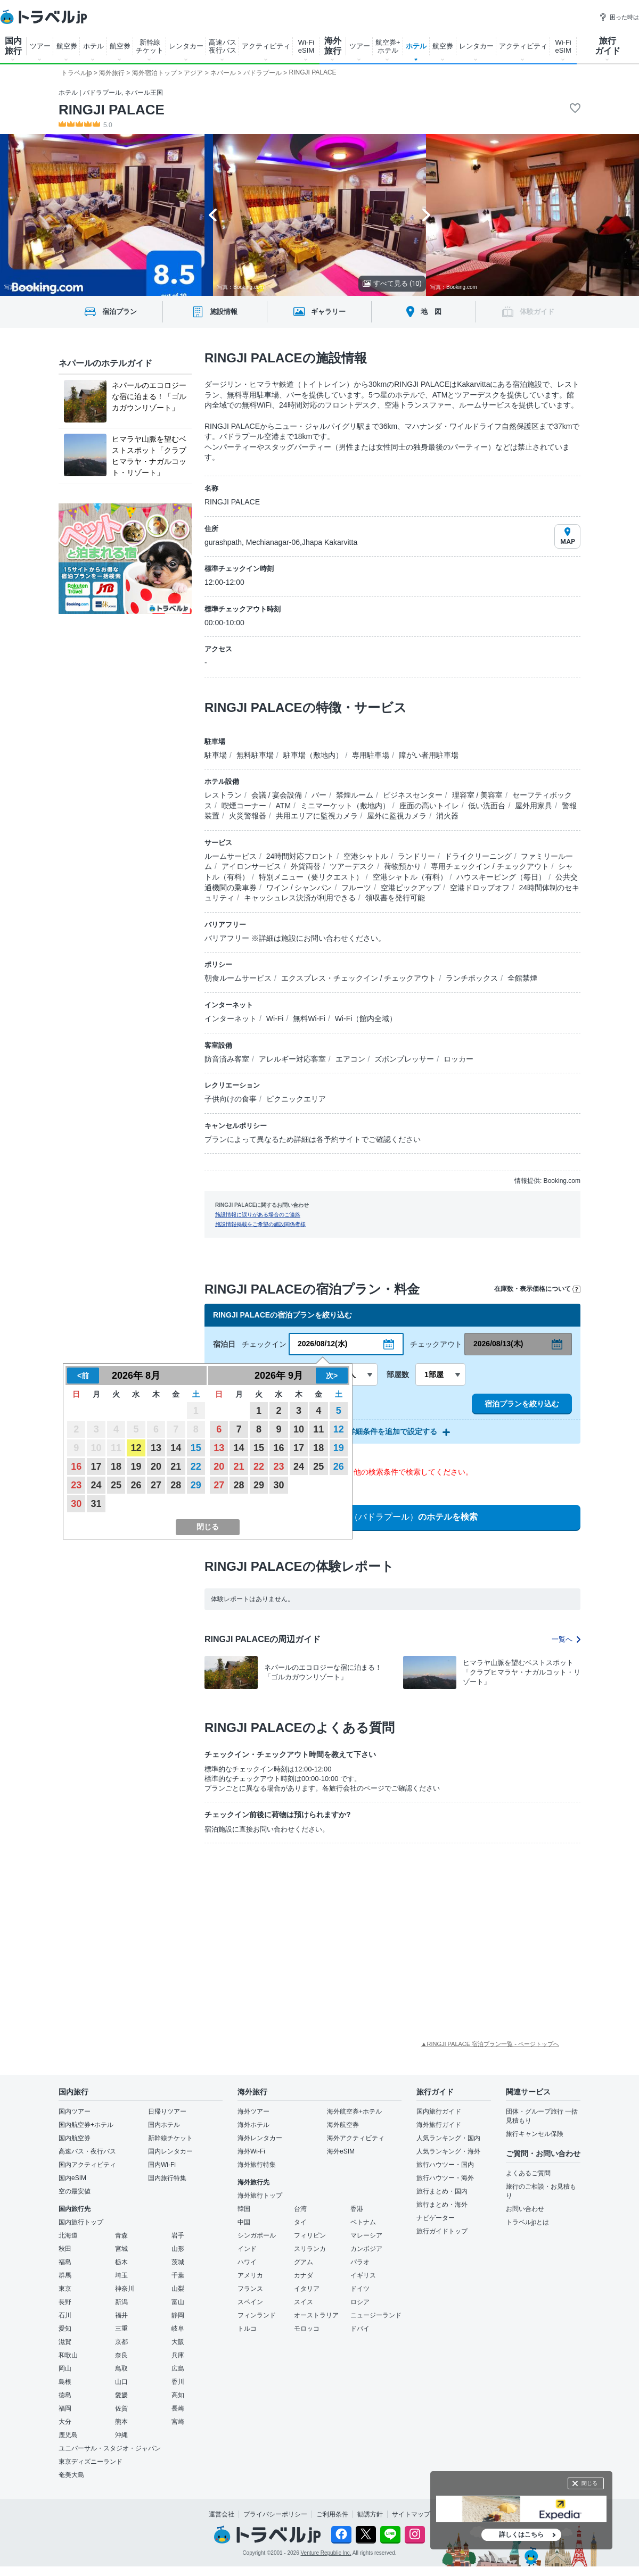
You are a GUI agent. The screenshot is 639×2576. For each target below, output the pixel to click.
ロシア (360, 2302)
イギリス (363, 2275)
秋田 (65, 2248)
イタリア (307, 2288)
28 (175, 1485)
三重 (121, 2328)
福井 (121, 2315)
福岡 (65, 2408)
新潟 (121, 2302)
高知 (177, 2395)
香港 (356, 2209)
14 (175, 1448)
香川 (177, 2382)
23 (76, 1485)
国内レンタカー (170, 2151)
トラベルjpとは (527, 2222)
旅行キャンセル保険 (534, 2134)
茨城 (177, 2262)
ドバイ (360, 2328)
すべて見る (392, 283)
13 (156, 1448)
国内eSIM (72, 2178)
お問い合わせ (525, 2209)
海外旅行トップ (259, 2195)
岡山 (65, 2368)
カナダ (303, 2275)
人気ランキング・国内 (448, 2138)
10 (298, 1429)
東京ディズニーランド (90, 2461)
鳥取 (121, 2368)
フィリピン (310, 2235)
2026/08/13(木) (498, 1343)
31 (96, 1503)
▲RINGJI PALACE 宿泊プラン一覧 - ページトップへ (490, 2044)
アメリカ (250, 2275)
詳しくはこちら (521, 2534)
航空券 (66, 46)
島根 (65, 2382)
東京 (65, 2288)
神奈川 (124, 2288)
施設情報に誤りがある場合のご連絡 (257, 1214)
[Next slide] (426, 215)
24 (96, 1485)
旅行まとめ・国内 (442, 2191)
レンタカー (186, 46)
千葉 (177, 2275)
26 (135, 1485)
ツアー (40, 46)
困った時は (619, 17)
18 (116, 1466)
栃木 (121, 2262)
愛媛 (121, 2395)
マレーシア (366, 2235)
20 (156, 1466)
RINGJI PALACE (112, 110)
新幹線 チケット (149, 46)
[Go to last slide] (213, 215)
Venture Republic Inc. (326, 2553)
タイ (300, 2222)
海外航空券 (343, 2124)
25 (116, 1485)
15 (196, 1448)
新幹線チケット (170, 2138)
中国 (243, 2222)
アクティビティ (266, 46)
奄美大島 (71, 2475)
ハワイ (247, 2262)
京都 (121, 2342)
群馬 (65, 2275)
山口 (121, 2382)
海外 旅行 (332, 45)
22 (196, 1466)
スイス (303, 2302)
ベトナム (363, 2222)
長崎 (177, 2408)
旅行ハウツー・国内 (445, 2164)
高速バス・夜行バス (87, 2151)
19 (135, 1466)
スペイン (250, 2302)
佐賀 (121, 2408)
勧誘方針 (370, 2514)
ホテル (93, 46)
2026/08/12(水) (322, 1343)
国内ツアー (75, 2111)
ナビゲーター (435, 2218)
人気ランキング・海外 (448, 2151)
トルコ (247, 2328)
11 (318, 1429)
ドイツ (360, 2288)
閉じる (589, 2483)
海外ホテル (253, 2124)
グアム (303, 2262)
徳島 (65, 2395)
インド (247, 2248)
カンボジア (366, 2248)
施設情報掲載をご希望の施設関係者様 (260, 1224)
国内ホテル (164, 2124)
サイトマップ (411, 2514)
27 (156, 1485)
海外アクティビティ (355, 2138)
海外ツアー (253, 2111)
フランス (250, 2288)
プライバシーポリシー (275, 2514)
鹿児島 (68, 2435)
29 (196, 1485)
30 (76, 1503)
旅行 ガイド (607, 45)
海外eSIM (341, 2151)
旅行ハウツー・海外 (445, 2178)
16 (76, 1466)
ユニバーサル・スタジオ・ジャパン (110, 2448)
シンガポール (256, 2235)
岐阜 (177, 2328)
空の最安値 (75, 2191)
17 (96, 1466)
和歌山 (68, 2355)
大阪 (177, 2342)
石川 (65, 2315)
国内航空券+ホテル (86, 2124)
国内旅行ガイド (438, 2111)
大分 (65, 2421)
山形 (177, 2248)
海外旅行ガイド (438, 2124)
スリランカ (310, 2248)
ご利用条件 (332, 2514)
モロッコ (307, 2328)
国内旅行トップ (81, 2222)
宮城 (121, 2248)
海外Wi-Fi (251, 2151)
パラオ (360, 2262)
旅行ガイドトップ (442, 2231)
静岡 (177, 2315)
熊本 (121, 2421)
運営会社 (221, 2514)
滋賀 (65, 2342)
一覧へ (566, 1639)
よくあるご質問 (528, 2173)
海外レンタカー (259, 2138)
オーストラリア (316, 2315)
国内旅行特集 (167, 2178)
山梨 (177, 2288)
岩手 (177, 2235)
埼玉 (121, 2275)
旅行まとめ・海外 (442, 2204)
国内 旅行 (13, 45)
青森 (121, 2235)
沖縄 (121, 2435)
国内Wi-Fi (162, 2164)
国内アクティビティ (87, 2164)
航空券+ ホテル (387, 46)
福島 (65, 2262)
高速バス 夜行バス (222, 46)
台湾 (300, 2209)
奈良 (121, 2355)
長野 (65, 2302)
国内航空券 (75, 2138)
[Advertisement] (271, 1931)
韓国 (243, 2209)
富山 (177, 2302)
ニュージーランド (376, 2315)
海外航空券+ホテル (354, 2111)
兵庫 (177, 2355)
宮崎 (177, 2421)
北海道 (68, 2235)
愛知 (65, 2328)
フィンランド (256, 2315)
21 (175, 1466)
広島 (177, 2368)
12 (135, 1448)
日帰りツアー (167, 2111)
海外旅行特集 (256, 2164)
